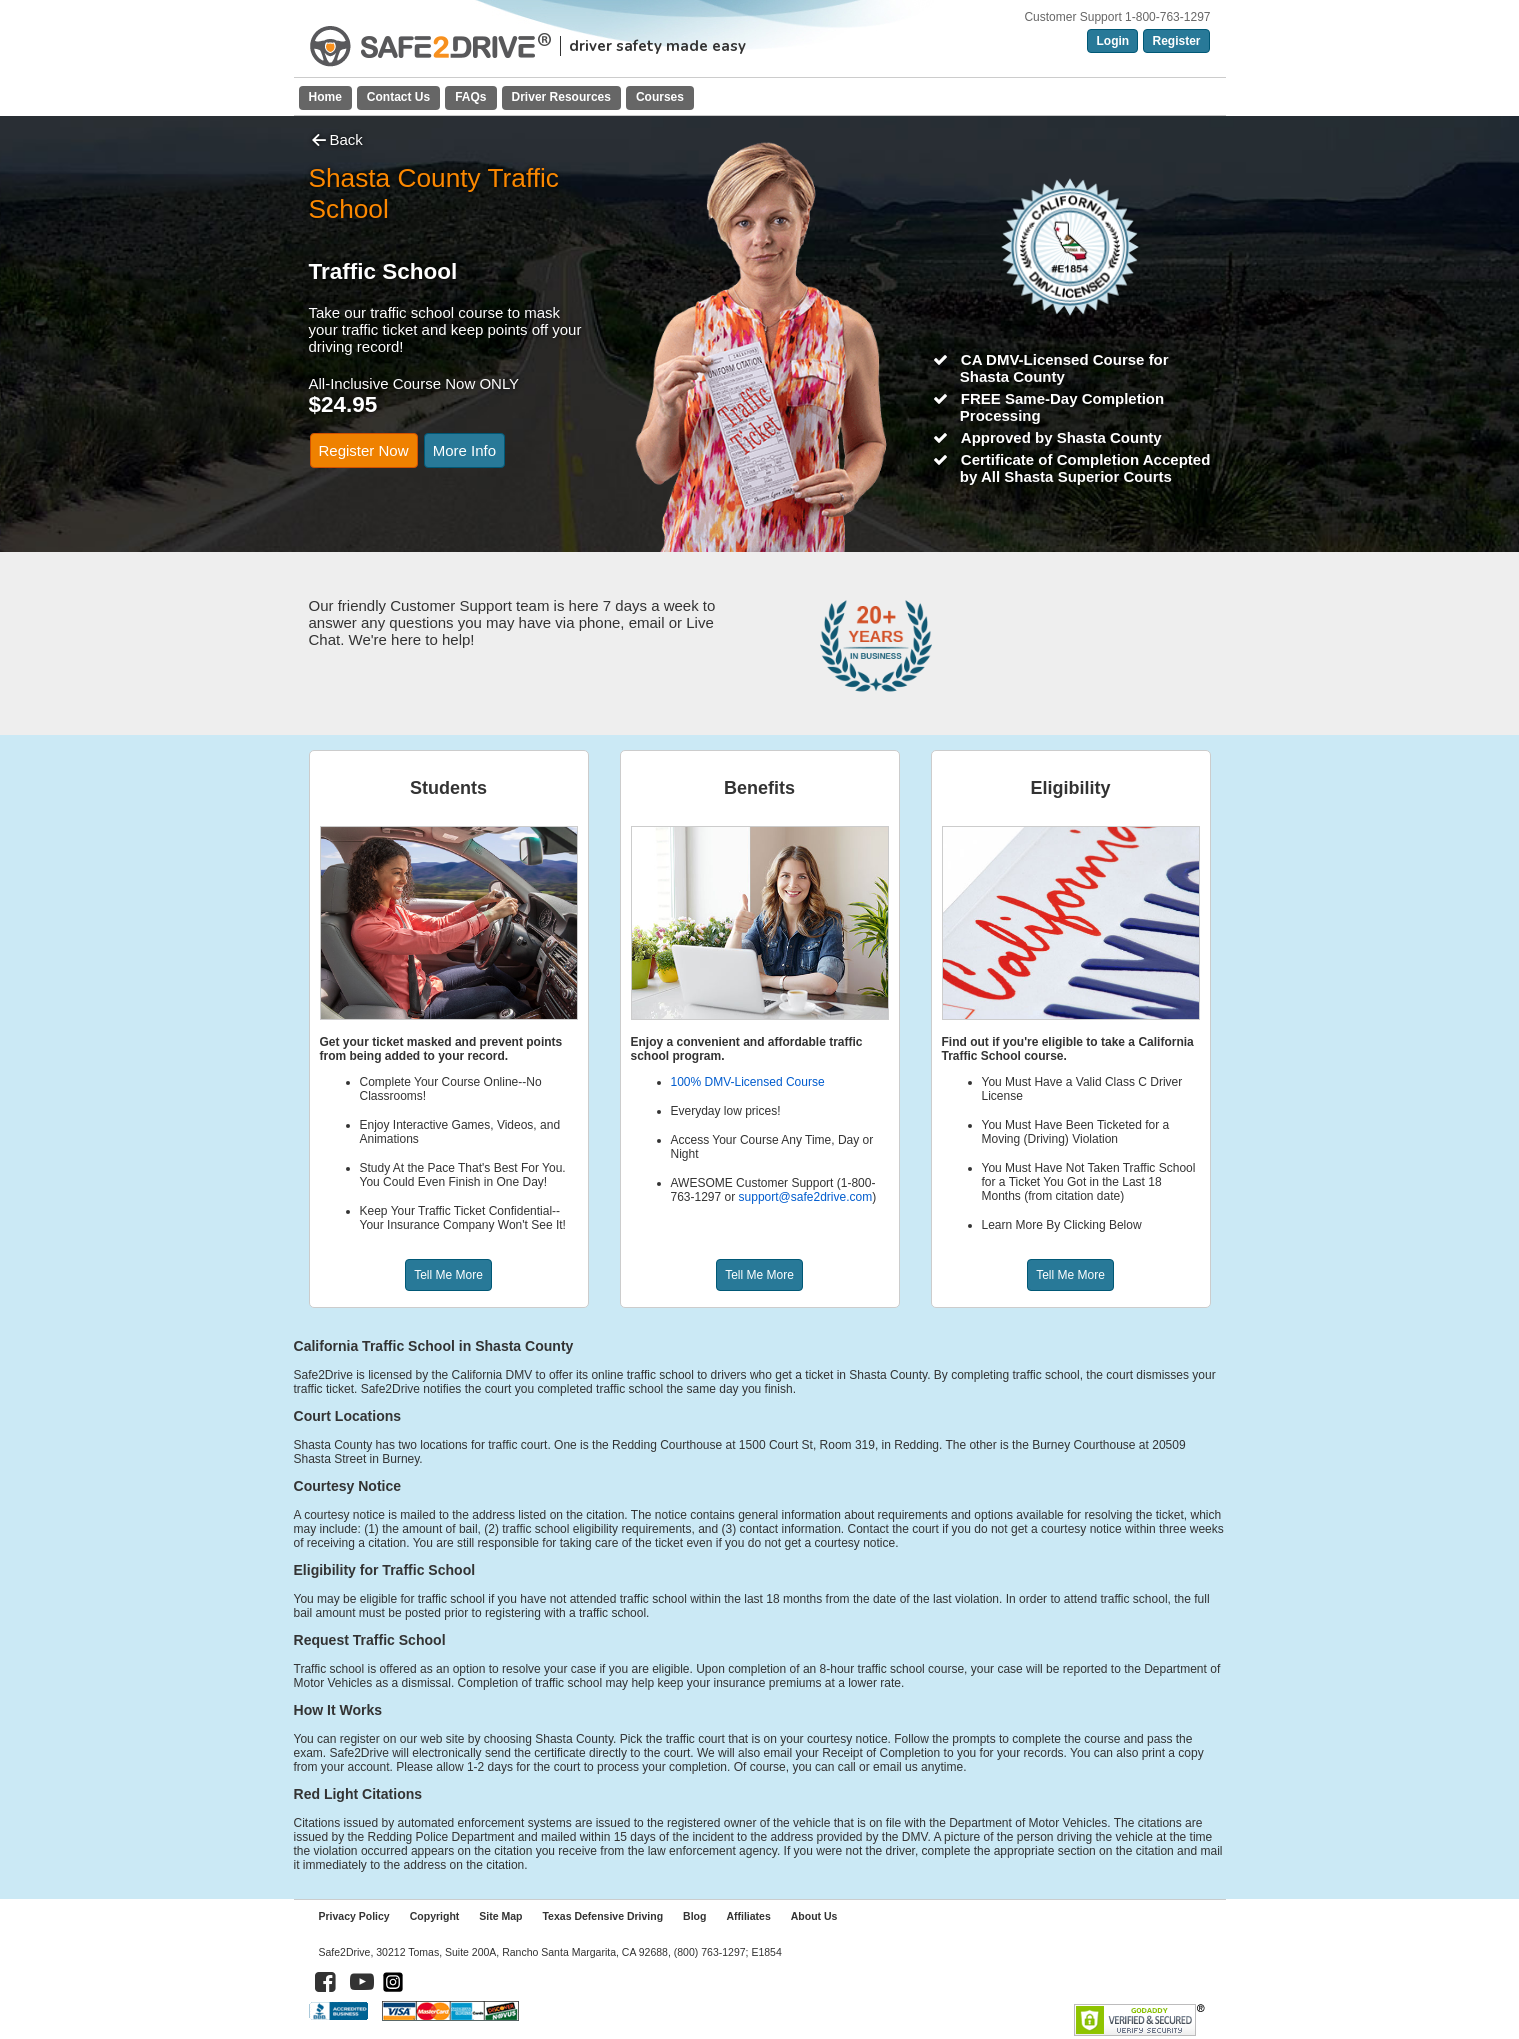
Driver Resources (561, 97)
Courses (660, 97)
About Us (814, 1916)
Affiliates (748, 1916)
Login (1112, 41)
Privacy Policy (354, 1916)
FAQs (470, 97)
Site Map (500, 1916)
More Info (464, 450)
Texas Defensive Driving (602, 1916)
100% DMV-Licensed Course (748, 1082)
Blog (694, 1916)
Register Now (364, 450)
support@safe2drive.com (806, 1197)
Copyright (435, 1916)
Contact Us (398, 97)
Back (336, 139)
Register (1176, 41)
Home (325, 97)
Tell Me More (448, 1275)
